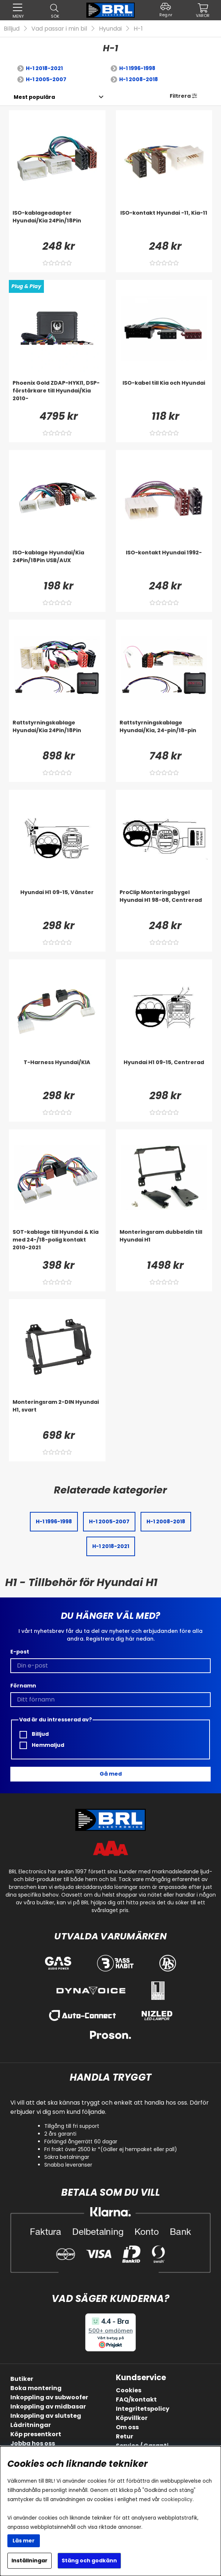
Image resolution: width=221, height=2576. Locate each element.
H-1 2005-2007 (46, 79)
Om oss (127, 2427)
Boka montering (36, 2388)
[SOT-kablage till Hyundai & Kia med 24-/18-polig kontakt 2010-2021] (57, 1243)
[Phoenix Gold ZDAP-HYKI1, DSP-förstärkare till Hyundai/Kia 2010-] (57, 394)
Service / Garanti (142, 2445)
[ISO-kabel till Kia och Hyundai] (164, 394)
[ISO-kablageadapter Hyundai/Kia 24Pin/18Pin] (57, 224)
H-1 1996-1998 (137, 68)
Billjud (12, 28)
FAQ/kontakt (136, 2399)
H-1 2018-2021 (44, 68)
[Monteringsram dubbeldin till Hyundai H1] (164, 1243)
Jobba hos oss (32, 2443)
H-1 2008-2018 (138, 79)
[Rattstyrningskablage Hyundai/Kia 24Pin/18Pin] (57, 733)
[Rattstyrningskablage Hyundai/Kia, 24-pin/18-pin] (164, 733)
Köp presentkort (35, 2434)
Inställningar (29, 2560)
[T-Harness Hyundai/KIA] (57, 1073)
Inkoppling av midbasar (48, 2406)
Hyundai (110, 28)
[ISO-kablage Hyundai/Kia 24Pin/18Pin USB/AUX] (57, 563)
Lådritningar (30, 2425)
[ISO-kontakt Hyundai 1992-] (164, 563)
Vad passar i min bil (59, 28)
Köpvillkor (132, 2418)
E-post (19, 1651)
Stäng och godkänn (89, 2560)
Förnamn (23, 1685)
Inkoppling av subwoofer (49, 2397)
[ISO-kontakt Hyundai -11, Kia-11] (164, 224)
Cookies (128, 2390)
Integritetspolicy (142, 2408)
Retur (124, 2436)
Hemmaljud (42, 1745)
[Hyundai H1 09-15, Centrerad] (164, 1073)
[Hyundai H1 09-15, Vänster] (57, 903)
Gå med (111, 1773)
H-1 (138, 28)
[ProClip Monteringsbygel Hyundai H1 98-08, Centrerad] (164, 903)
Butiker (21, 2379)
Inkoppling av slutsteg (45, 2415)
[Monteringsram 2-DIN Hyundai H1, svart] (57, 1413)
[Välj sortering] (34, 97)
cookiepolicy (177, 2499)
